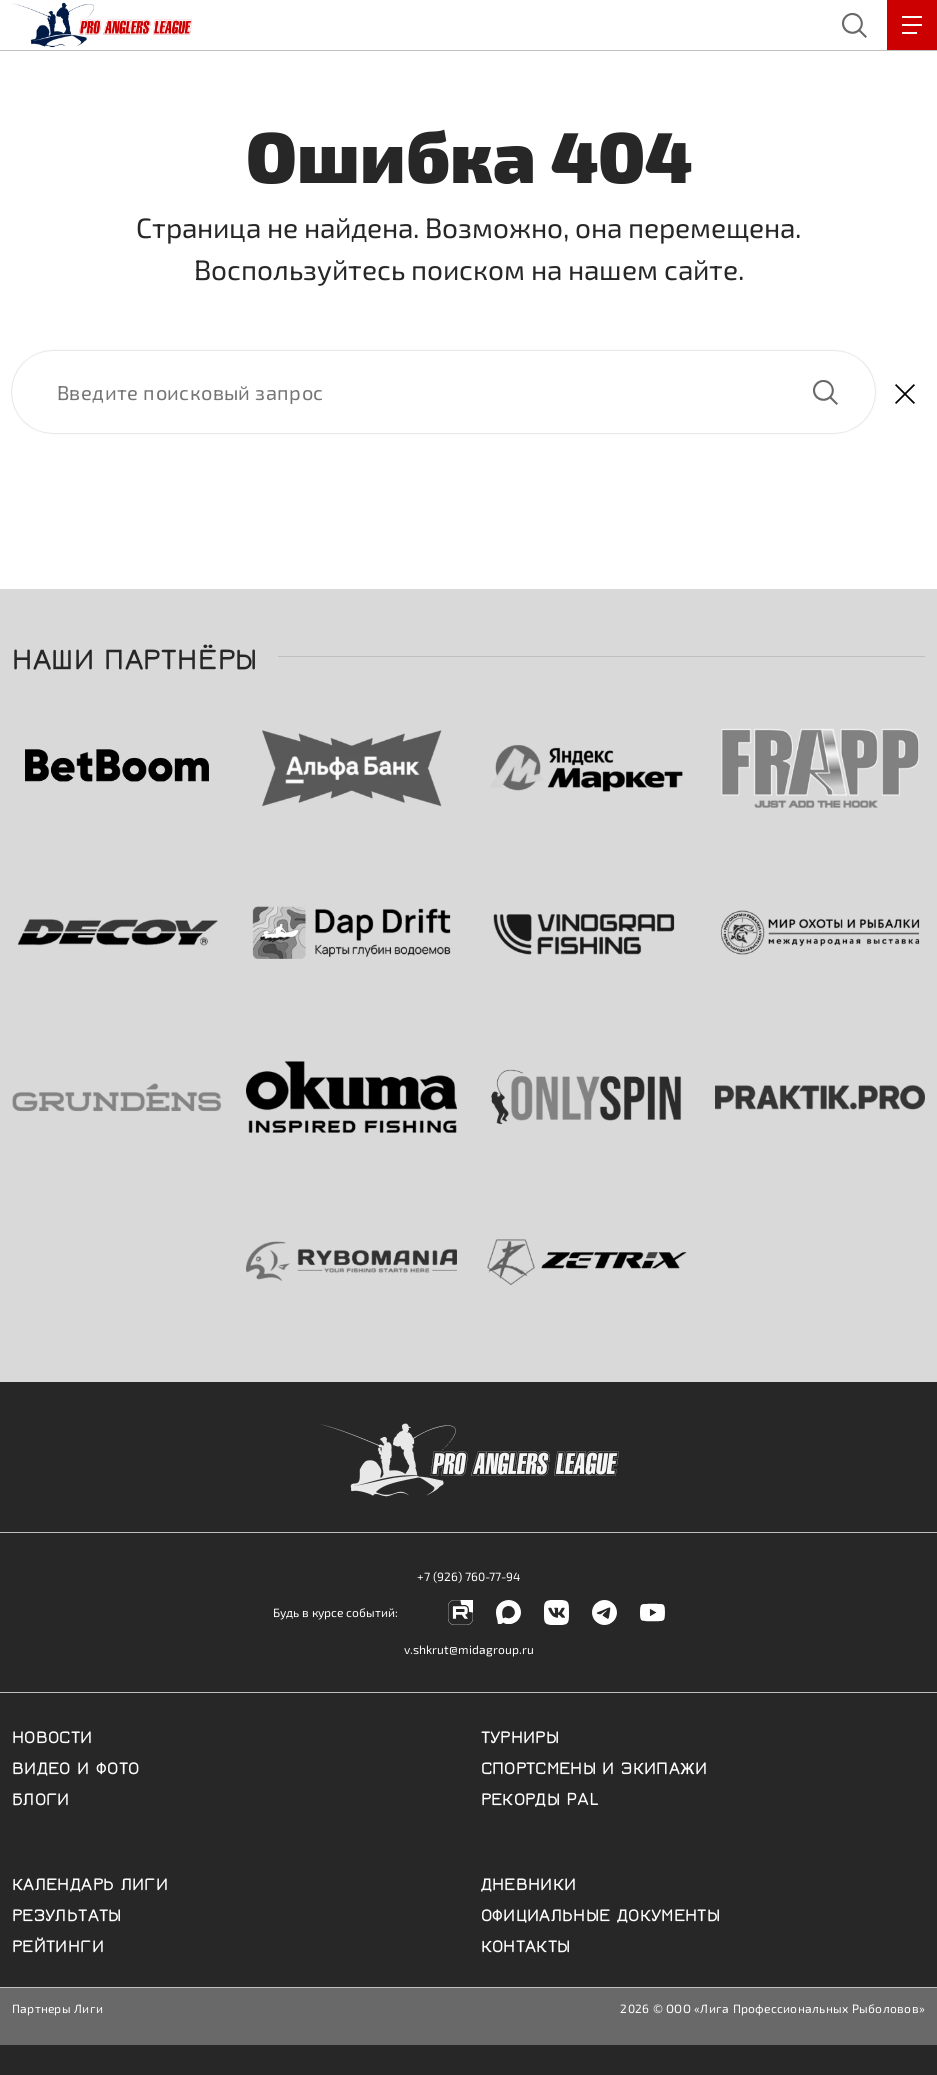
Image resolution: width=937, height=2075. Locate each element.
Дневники (529, 1882)
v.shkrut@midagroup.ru (469, 1649)
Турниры (520, 1735)
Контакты (526, 1944)
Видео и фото (75, 1766)
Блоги (41, 1797)
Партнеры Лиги (57, 2008)
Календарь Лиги (90, 1882)
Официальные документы (601, 1913)
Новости (52, 1735)
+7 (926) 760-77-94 (468, 1576)
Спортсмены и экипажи (594, 1766)
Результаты (67, 1913)
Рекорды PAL (540, 1797)
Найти (825, 392)
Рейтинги (58, 1944)
